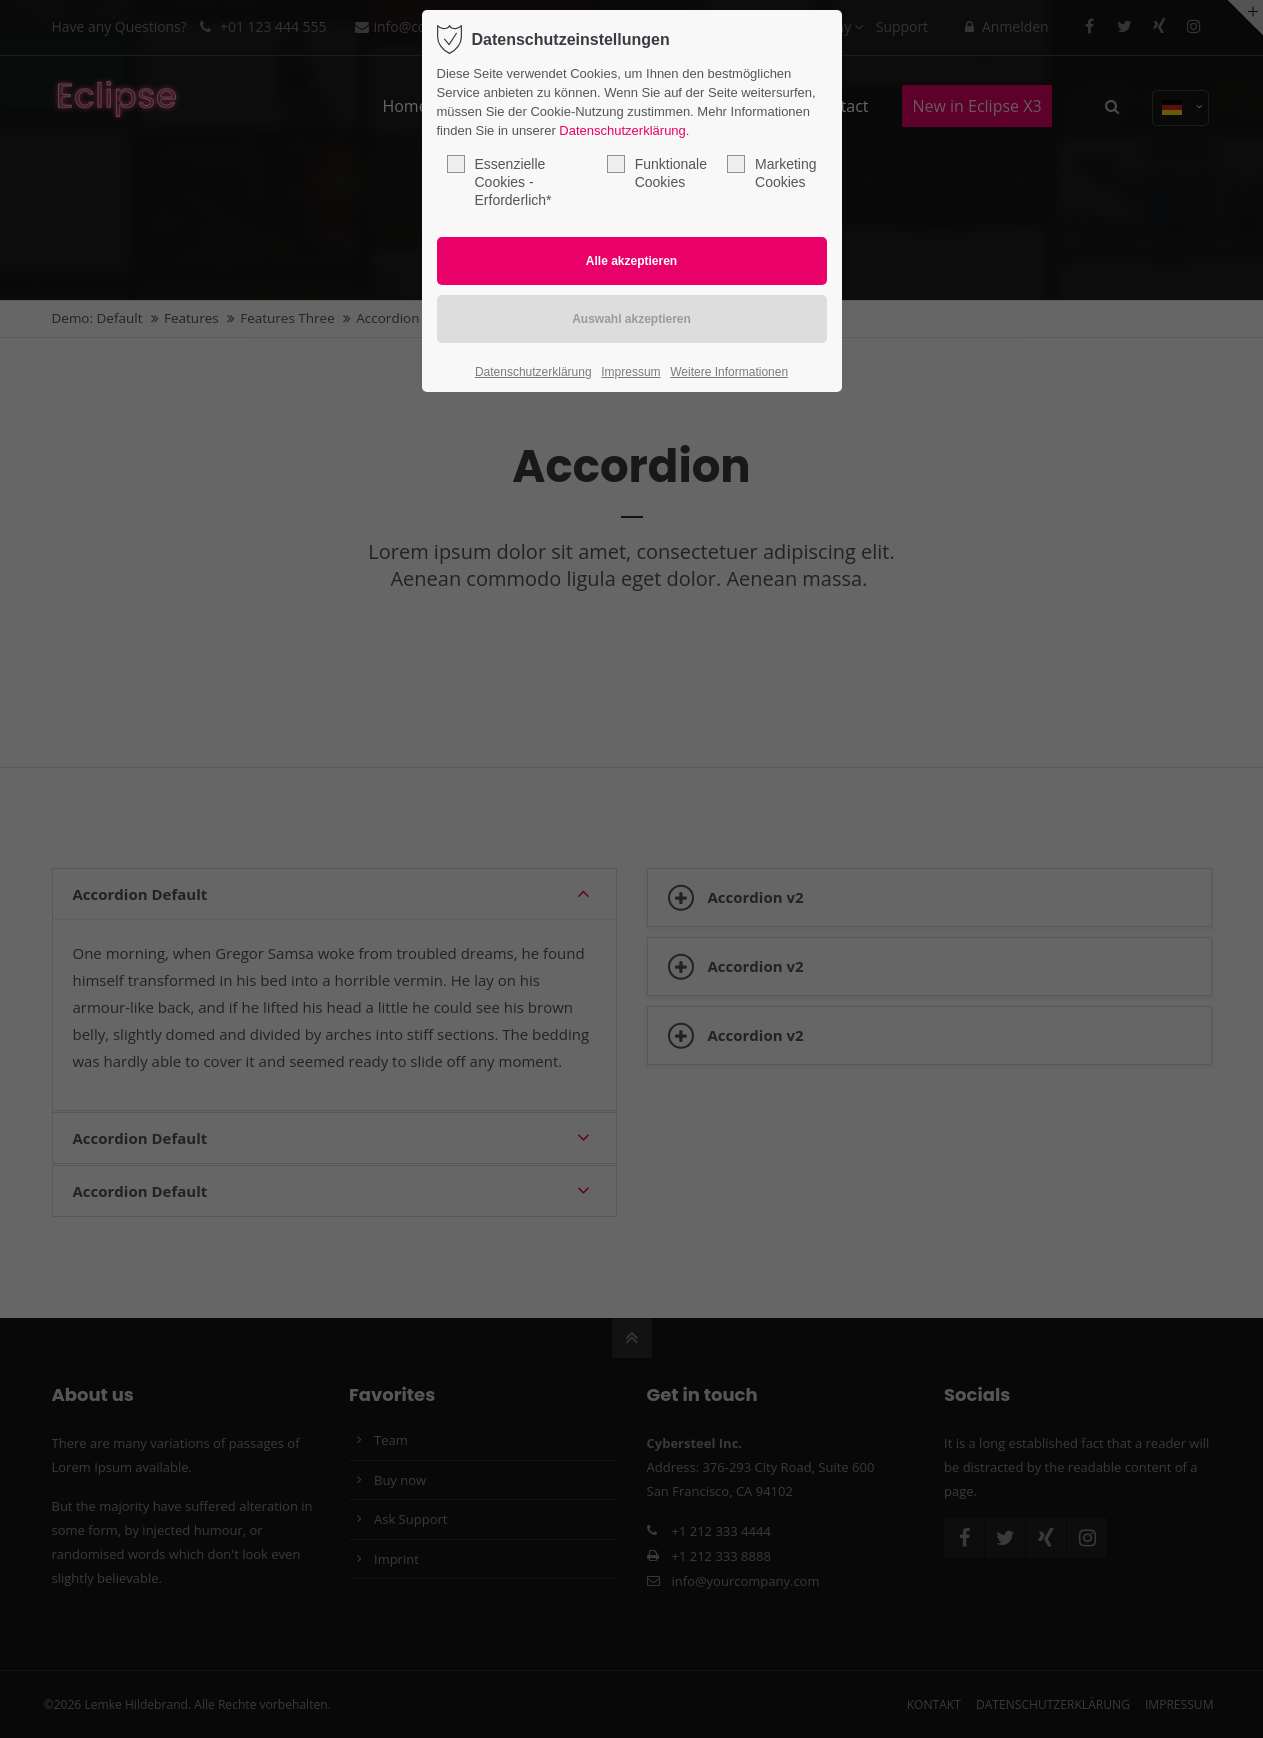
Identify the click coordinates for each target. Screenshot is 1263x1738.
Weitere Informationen (729, 372)
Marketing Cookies (771, 172)
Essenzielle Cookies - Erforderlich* (499, 181)
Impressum (630, 372)
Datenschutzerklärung (622, 130)
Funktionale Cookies (657, 172)
